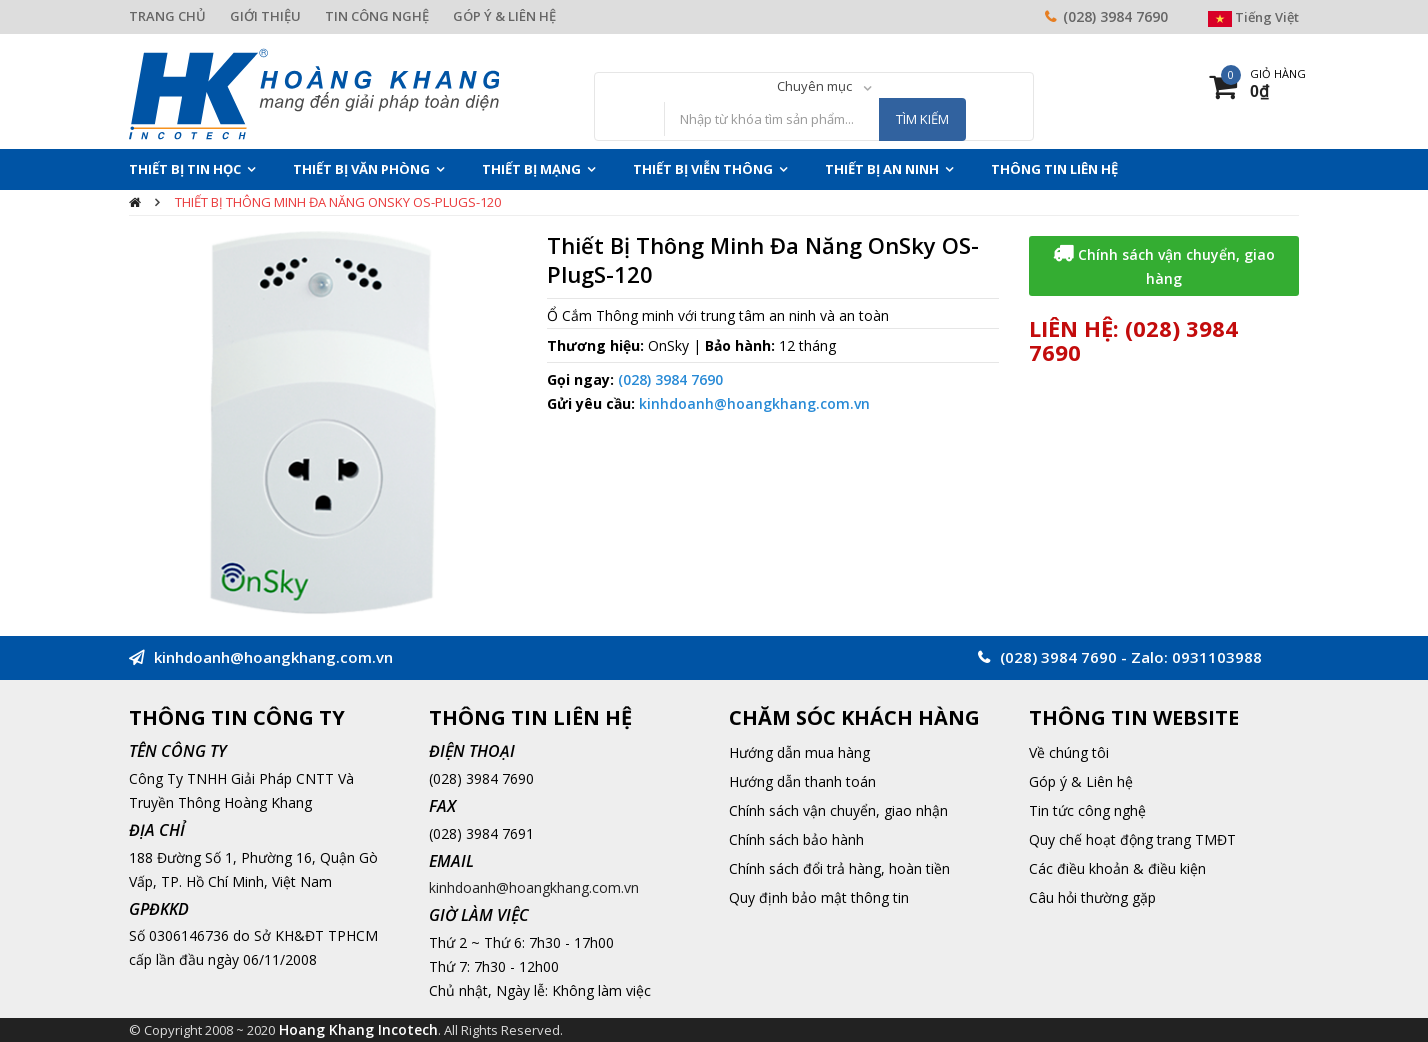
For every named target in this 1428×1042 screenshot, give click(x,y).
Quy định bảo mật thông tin (819, 897)
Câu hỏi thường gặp (1092, 897)
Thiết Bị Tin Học (185, 169)
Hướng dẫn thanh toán (802, 781)
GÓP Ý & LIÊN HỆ (504, 16)
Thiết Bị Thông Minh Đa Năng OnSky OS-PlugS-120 (338, 202)
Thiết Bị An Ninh (882, 169)
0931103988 (1217, 657)
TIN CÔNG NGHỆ (377, 16)
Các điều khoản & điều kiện (1117, 868)
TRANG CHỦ (167, 16)
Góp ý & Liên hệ (1081, 781)
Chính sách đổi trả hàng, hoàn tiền (839, 868)
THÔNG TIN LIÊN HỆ (1054, 169)
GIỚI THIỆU (265, 16)
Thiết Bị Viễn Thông (703, 169)
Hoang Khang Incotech (358, 1029)
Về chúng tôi (1069, 752)
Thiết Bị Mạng (531, 169)
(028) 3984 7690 (1115, 16)
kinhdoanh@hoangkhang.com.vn (754, 403)
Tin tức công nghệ (1087, 810)
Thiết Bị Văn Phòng (361, 169)
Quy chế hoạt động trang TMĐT (1132, 839)
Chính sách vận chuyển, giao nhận (838, 810)
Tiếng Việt (1253, 17)
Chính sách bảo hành (796, 839)
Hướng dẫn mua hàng (799, 752)
